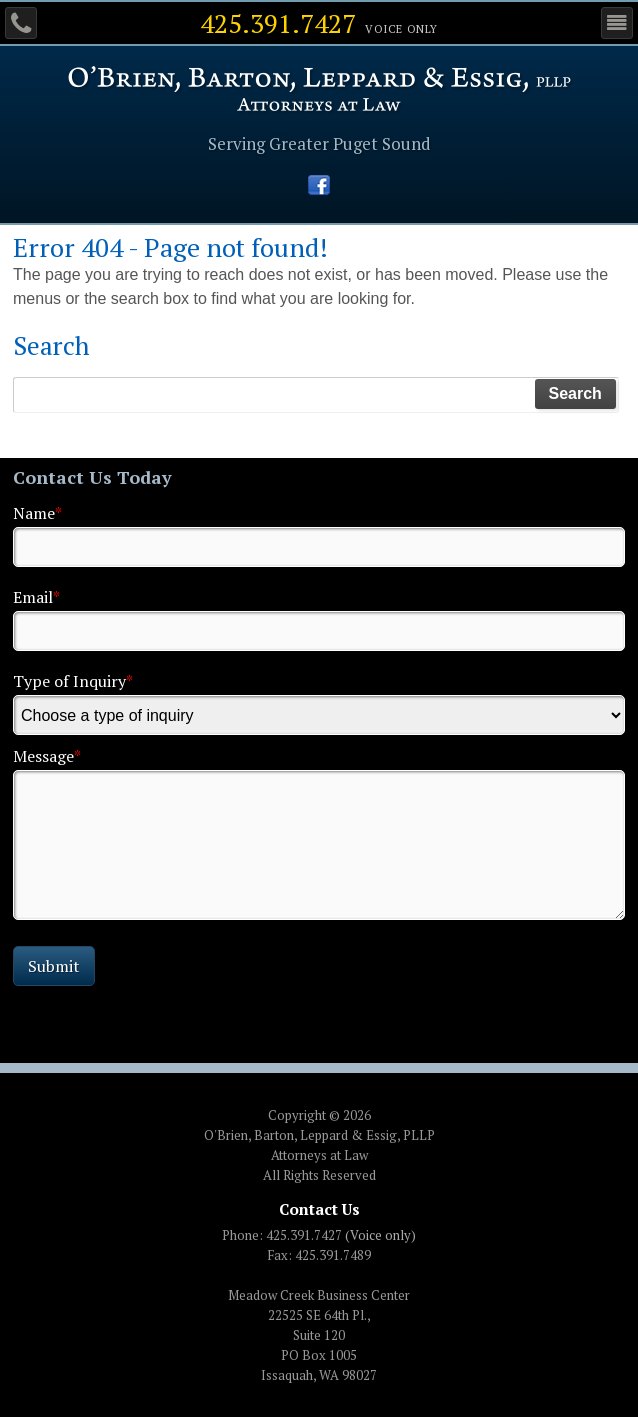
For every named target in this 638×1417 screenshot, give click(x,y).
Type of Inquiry (73, 681)
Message (47, 756)
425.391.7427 (278, 23)
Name (37, 513)
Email (36, 597)
